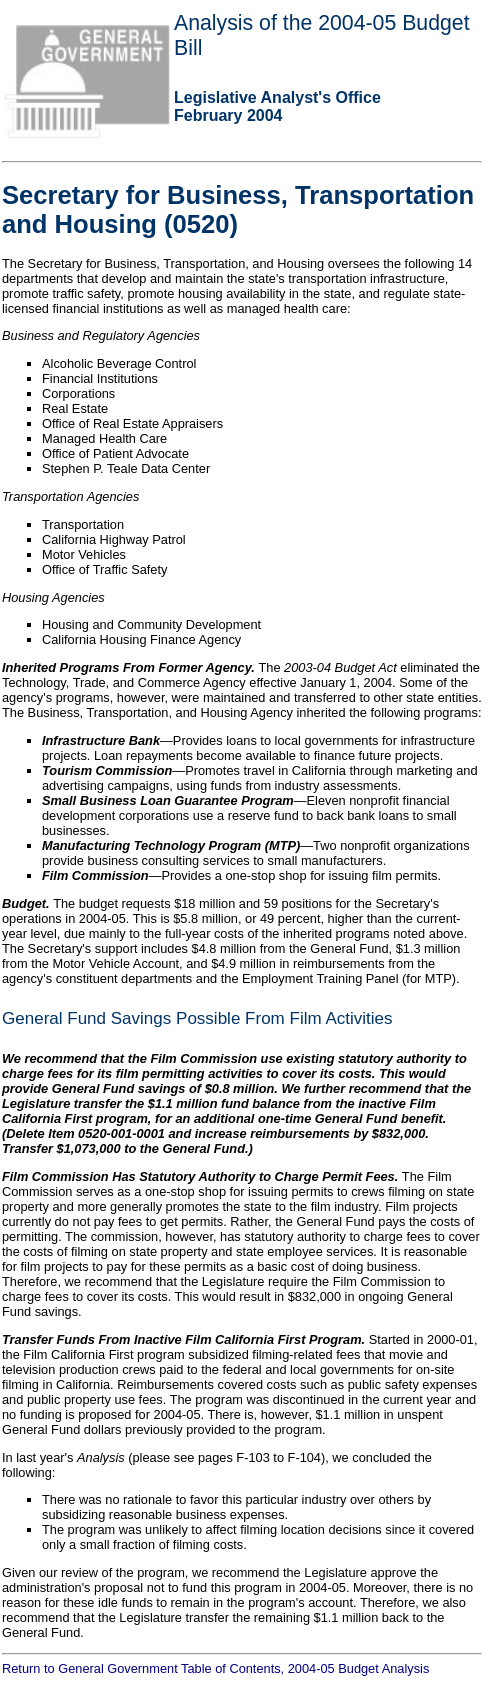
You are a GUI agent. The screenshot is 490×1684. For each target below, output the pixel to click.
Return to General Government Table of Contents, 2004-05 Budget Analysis (215, 1668)
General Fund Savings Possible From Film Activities (197, 1018)
